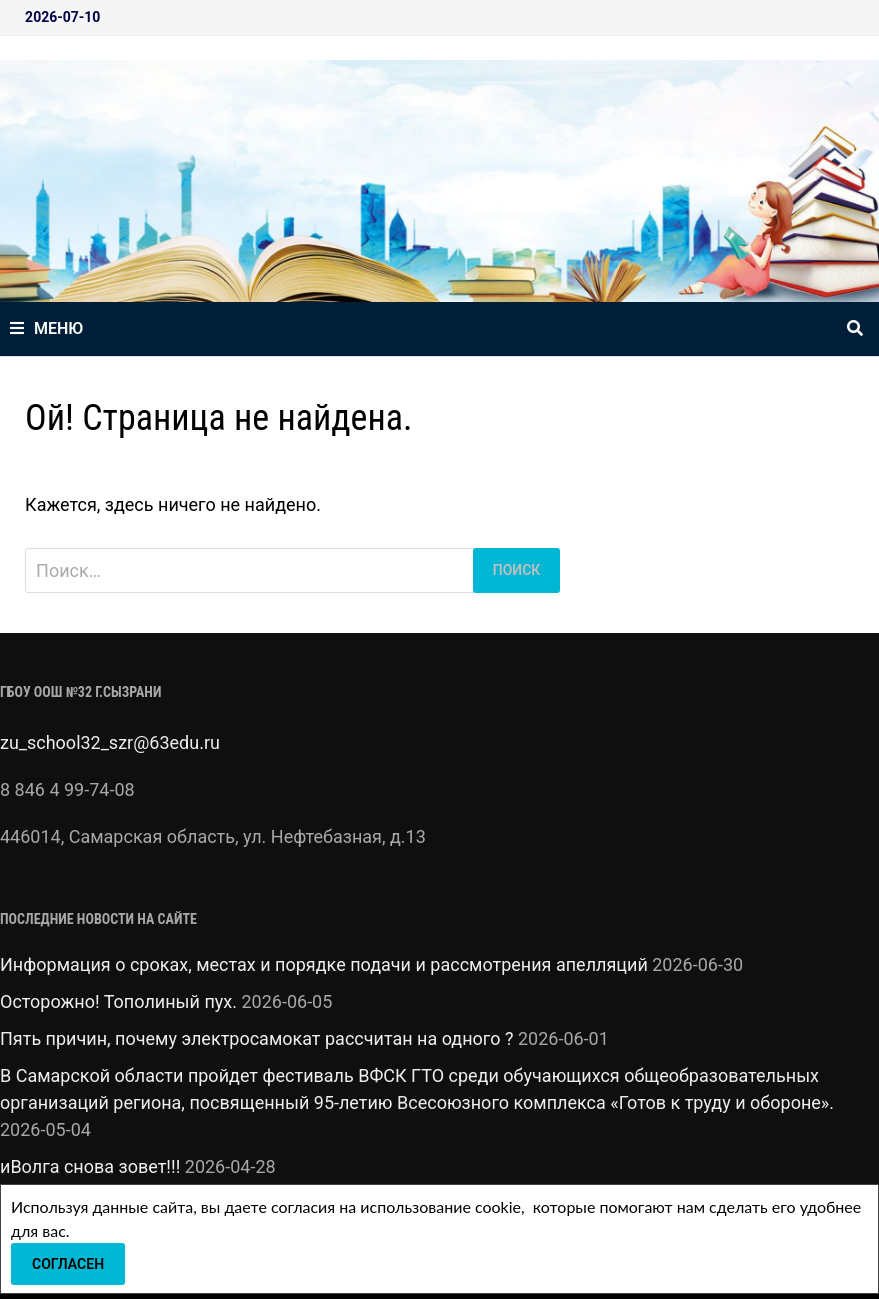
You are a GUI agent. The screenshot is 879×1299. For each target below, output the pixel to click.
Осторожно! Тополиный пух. (118, 1001)
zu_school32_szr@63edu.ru (110, 742)
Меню (46, 328)
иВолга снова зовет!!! (90, 1166)
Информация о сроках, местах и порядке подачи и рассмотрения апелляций (324, 964)
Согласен (68, 1264)
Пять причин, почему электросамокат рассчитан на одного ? (256, 1038)
